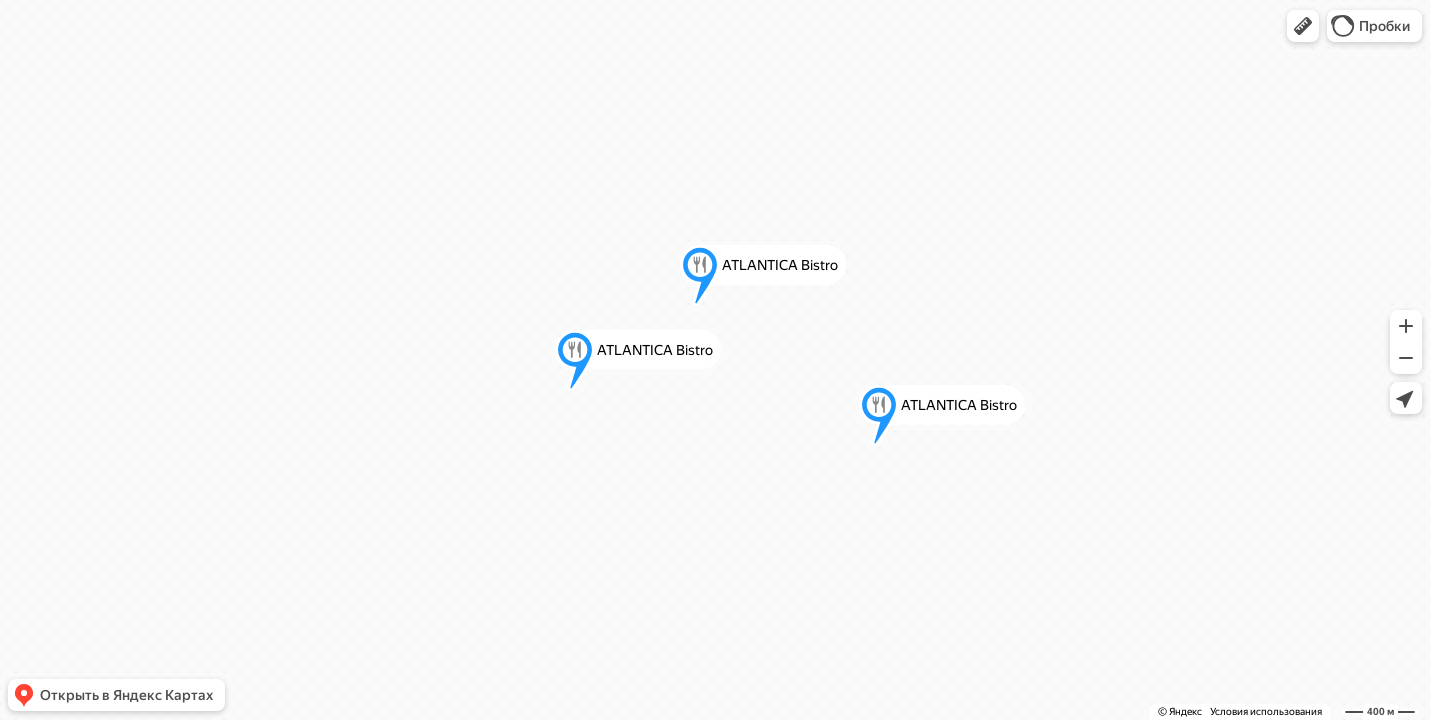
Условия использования (1266, 711)
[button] (1303, 26)
